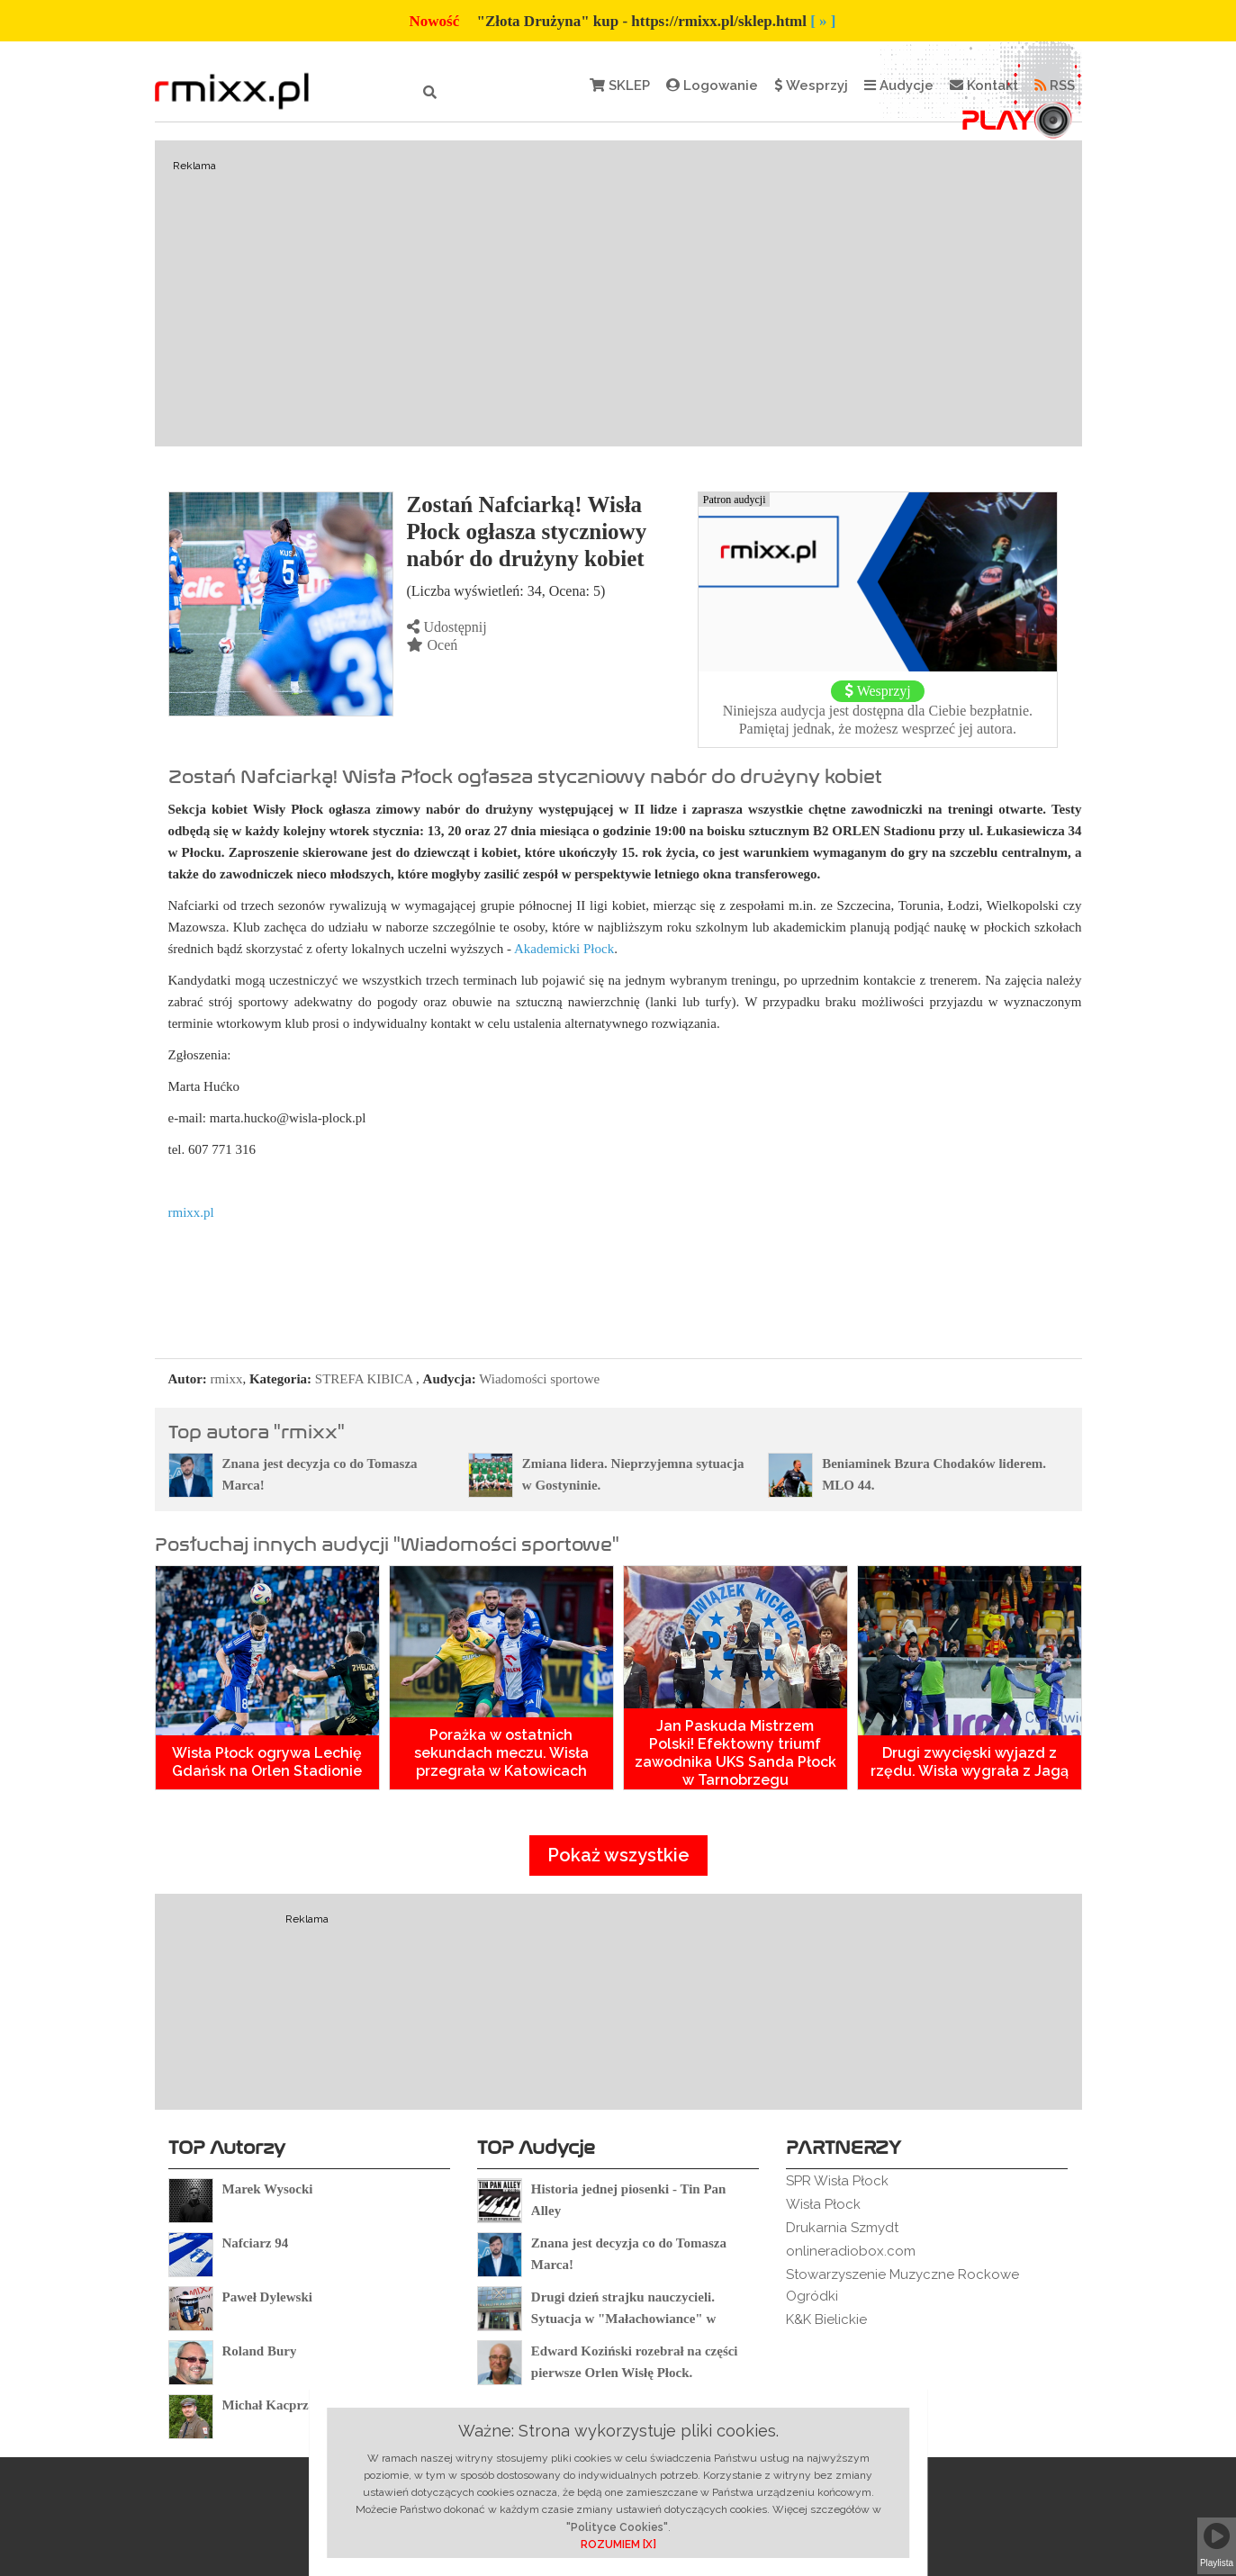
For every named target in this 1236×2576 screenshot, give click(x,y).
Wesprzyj (811, 85)
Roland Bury (259, 2351)
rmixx (227, 1379)
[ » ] (822, 21)
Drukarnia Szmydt (842, 2228)
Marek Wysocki (267, 2189)
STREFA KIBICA (364, 1379)
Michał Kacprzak (272, 2405)
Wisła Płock (823, 2204)
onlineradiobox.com (851, 2251)
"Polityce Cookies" (617, 2527)
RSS (1054, 85)
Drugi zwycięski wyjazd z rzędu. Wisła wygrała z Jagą (970, 1761)
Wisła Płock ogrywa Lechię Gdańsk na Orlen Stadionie (267, 1761)
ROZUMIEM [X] (618, 2544)
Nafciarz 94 (255, 2243)
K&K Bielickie (826, 2319)
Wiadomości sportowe (539, 1379)
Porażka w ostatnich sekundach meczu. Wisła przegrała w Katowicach (501, 1752)
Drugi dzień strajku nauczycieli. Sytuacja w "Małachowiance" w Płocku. (623, 2318)
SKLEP (620, 85)
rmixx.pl (191, 1212)
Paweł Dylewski (267, 2297)
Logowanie (712, 85)
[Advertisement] (618, 293)
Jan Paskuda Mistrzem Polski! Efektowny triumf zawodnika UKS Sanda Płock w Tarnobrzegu (735, 1752)
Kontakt (984, 85)
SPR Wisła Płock (837, 2181)
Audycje (899, 85)
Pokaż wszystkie (618, 1855)
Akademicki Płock (564, 948)
